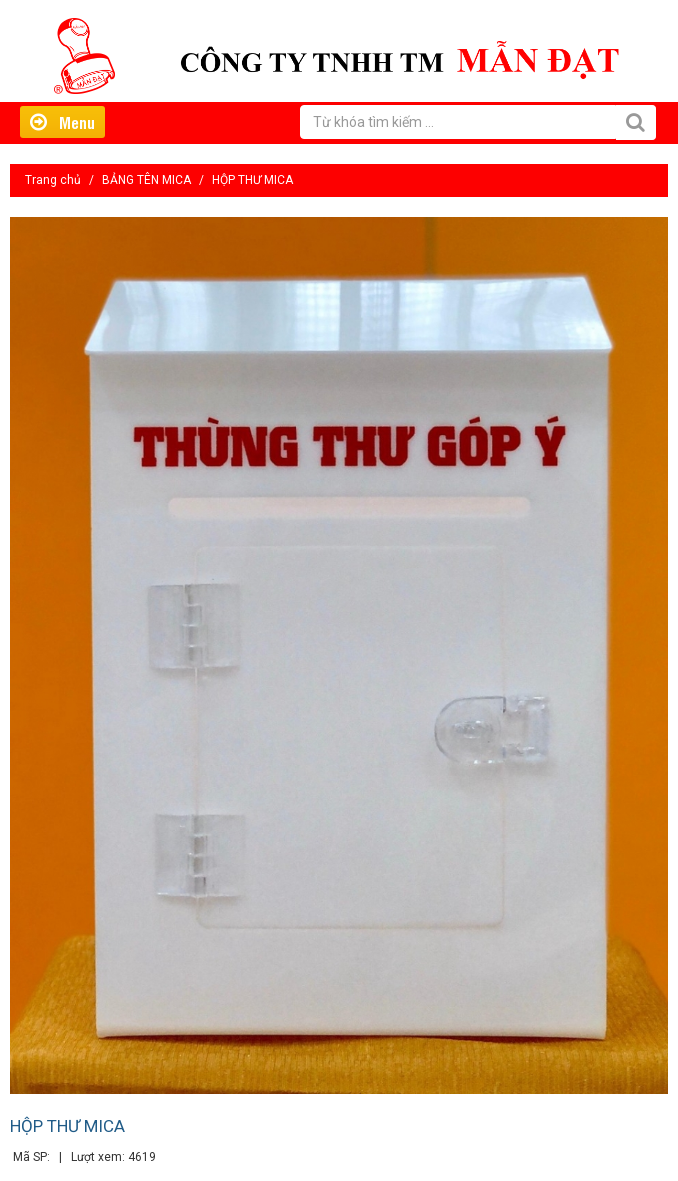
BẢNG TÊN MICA (146, 180)
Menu (62, 122)
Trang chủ (53, 180)
